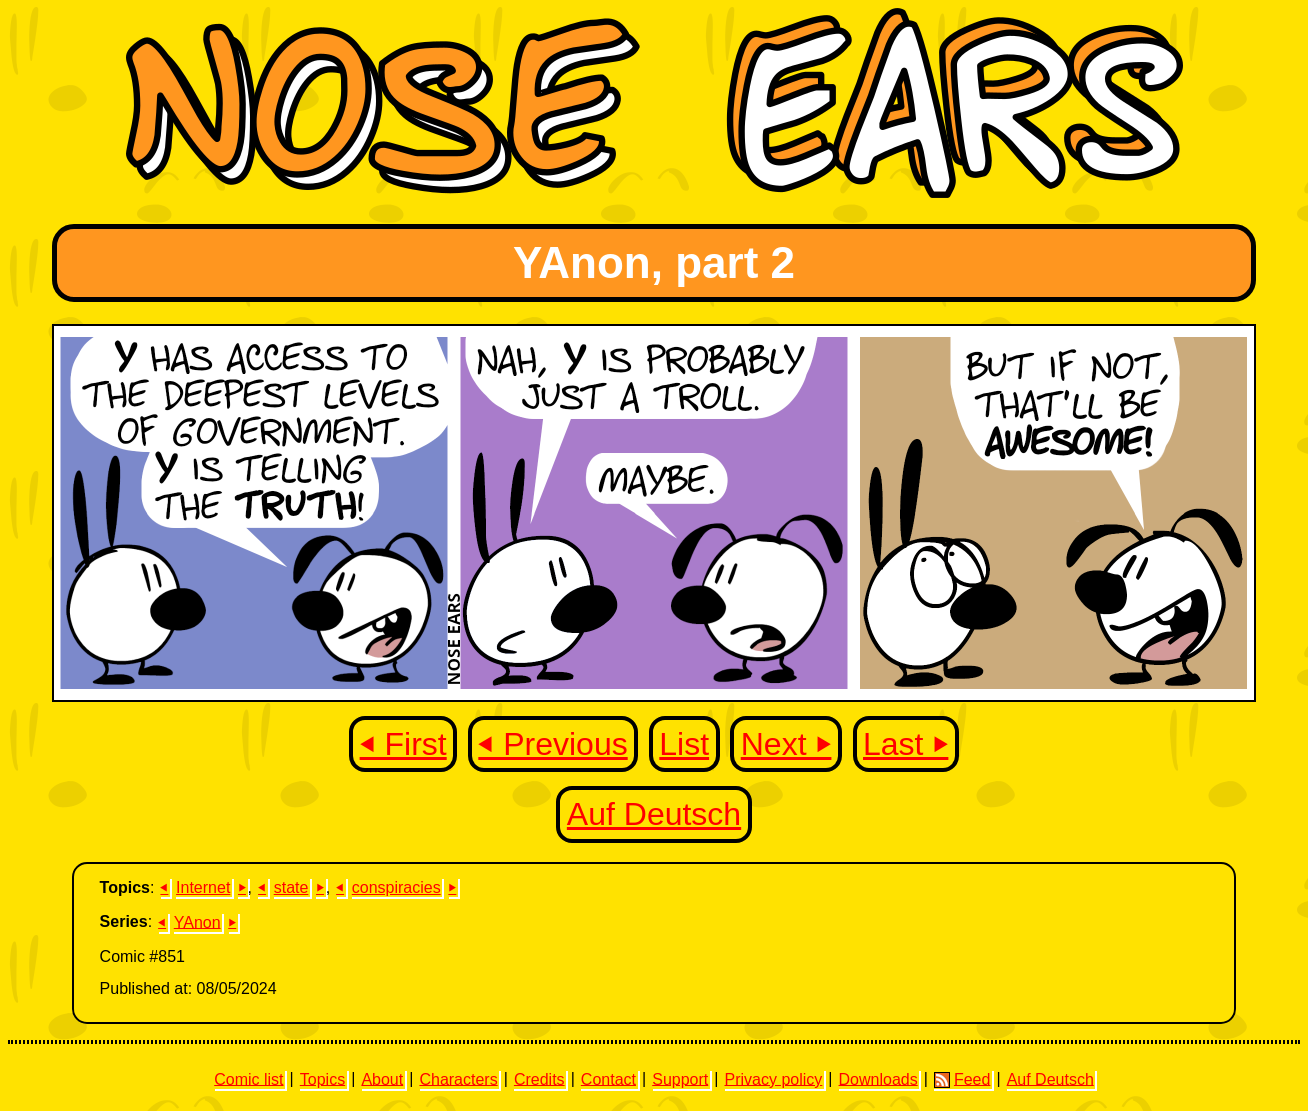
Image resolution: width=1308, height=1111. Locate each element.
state (291, 887)
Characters (458, 1078)
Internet (203, 887)
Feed (962, 1079)
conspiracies (396, 887)
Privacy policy (773, 1078)
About (382, 1078)
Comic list (248, 1078)
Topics (322, 1078)
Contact (608, 1078)
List (684, 744)
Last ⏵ (905, 744)
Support (680, 1078)
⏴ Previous (552, 744)
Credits (539, 1078)
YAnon (197, 921)
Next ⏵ (786, 744)
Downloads (878, 1078)
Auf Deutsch (654, 814)
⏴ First (403, 744)
